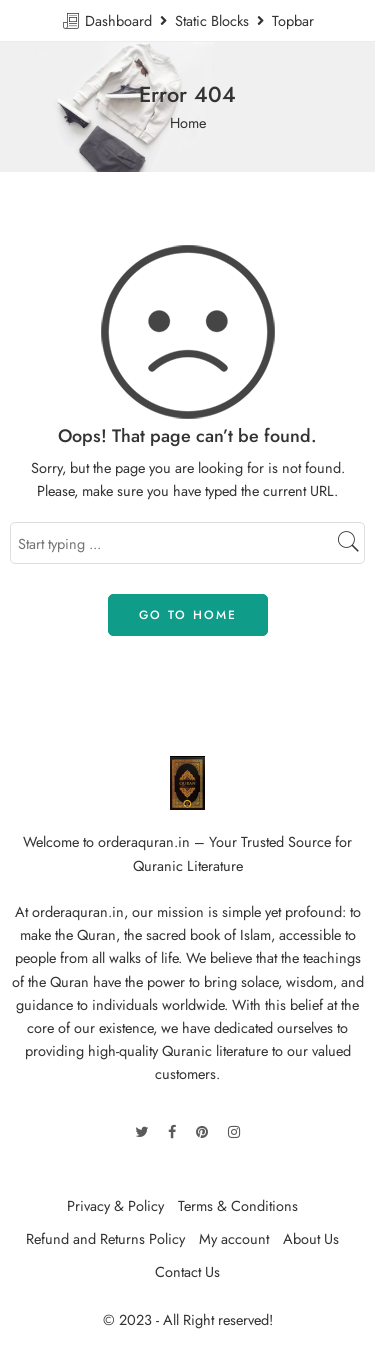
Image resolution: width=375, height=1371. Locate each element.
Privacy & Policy (115, 1205)
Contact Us (187, 1271)
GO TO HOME (188, 615)
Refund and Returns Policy (105, 1238)
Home (188, 122)
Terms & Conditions (238, 1205)
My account (234, 1238)
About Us (311, 1238)
